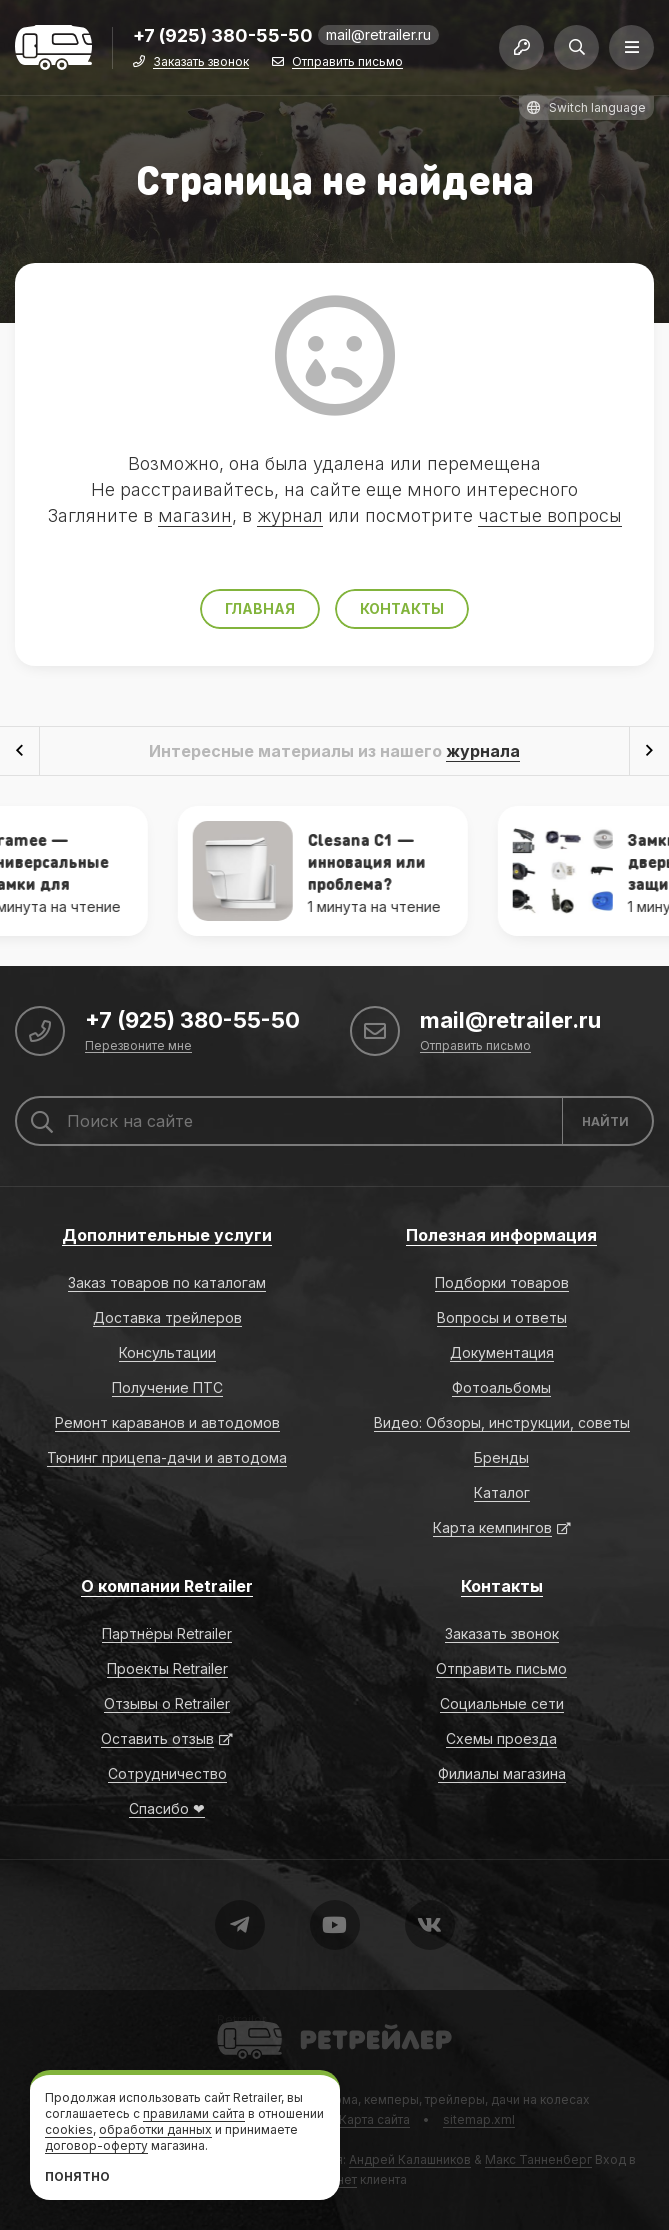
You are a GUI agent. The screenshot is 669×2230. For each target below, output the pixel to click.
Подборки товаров (502, 1282)
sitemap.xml (479, 2119)
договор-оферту (96, 2145)
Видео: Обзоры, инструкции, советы (502, 1422)
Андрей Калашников (410, 2159)
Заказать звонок (201, 62)
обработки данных (155, 2129)
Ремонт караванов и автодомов (167, 1422)
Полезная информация (501, 1235)
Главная (260, 608)
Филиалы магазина (502, 1773)
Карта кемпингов (492, 1527)
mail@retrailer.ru (378, 34)
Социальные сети (502, 1703)
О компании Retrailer (167, 1586)
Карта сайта (374, 2119)
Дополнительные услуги (167, 1235)
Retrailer (241, 2019)
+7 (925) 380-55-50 (223, 36)
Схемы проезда (501, 1738)
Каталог (502, 1492)
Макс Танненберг (538, 2159)
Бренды (501, 1457)
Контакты (402, 608)
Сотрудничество (167, 1773)
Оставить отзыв (157, 1738)
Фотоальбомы (501, 1387)
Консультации (167, 1352)
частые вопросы (550, 515)
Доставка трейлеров (167, 1317)
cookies (69, 2129)
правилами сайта (194, 2113)
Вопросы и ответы (502, 1317)
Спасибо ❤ (167, 1808)
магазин (195, 515)
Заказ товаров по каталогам (167, 1282)
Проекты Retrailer (167, 1668)
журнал (290, 515)
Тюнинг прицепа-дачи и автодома (167, 1457)
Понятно (77, 2176)
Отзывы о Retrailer (167, 1703)
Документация (502, 1352)
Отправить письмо (347, 62)
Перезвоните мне (138, 1046)
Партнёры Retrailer (167, 1633)
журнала (483, 751)
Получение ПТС (167, 1387)
